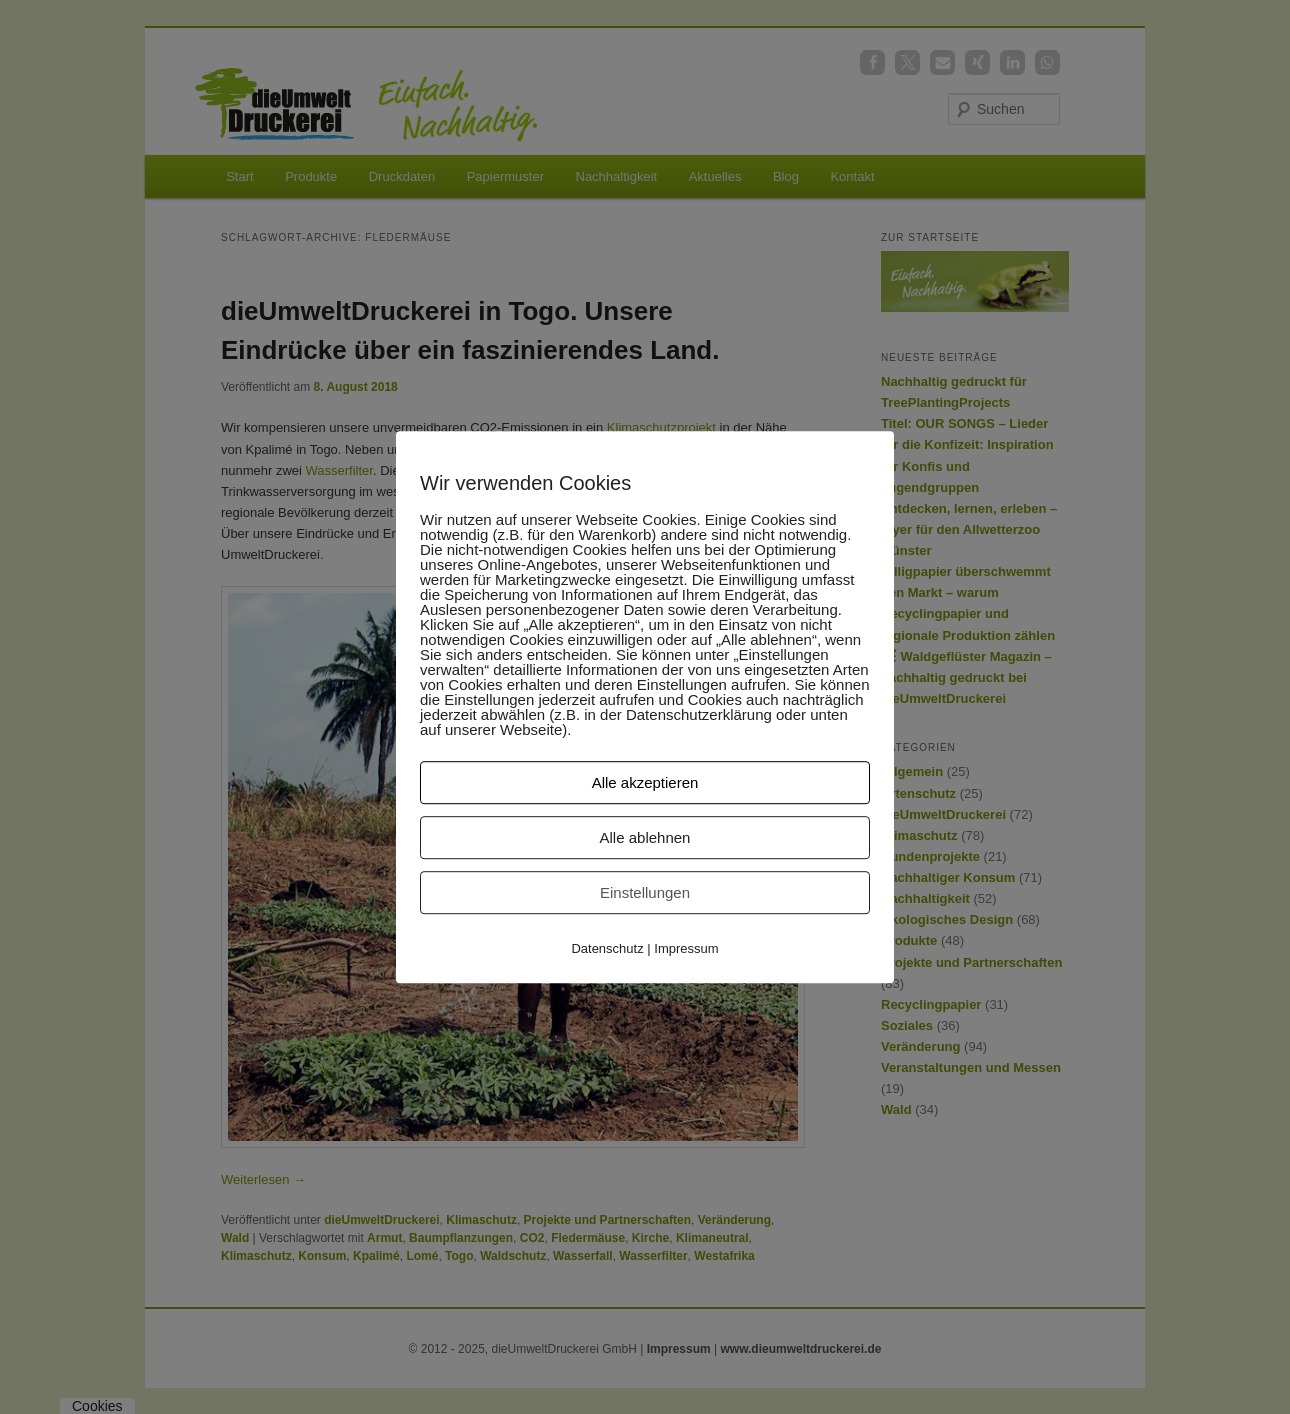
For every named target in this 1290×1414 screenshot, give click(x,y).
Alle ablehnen (645, 837)
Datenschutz (607, 948)
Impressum (686, 948)
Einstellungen (645, 892)
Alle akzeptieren (645, 782)
